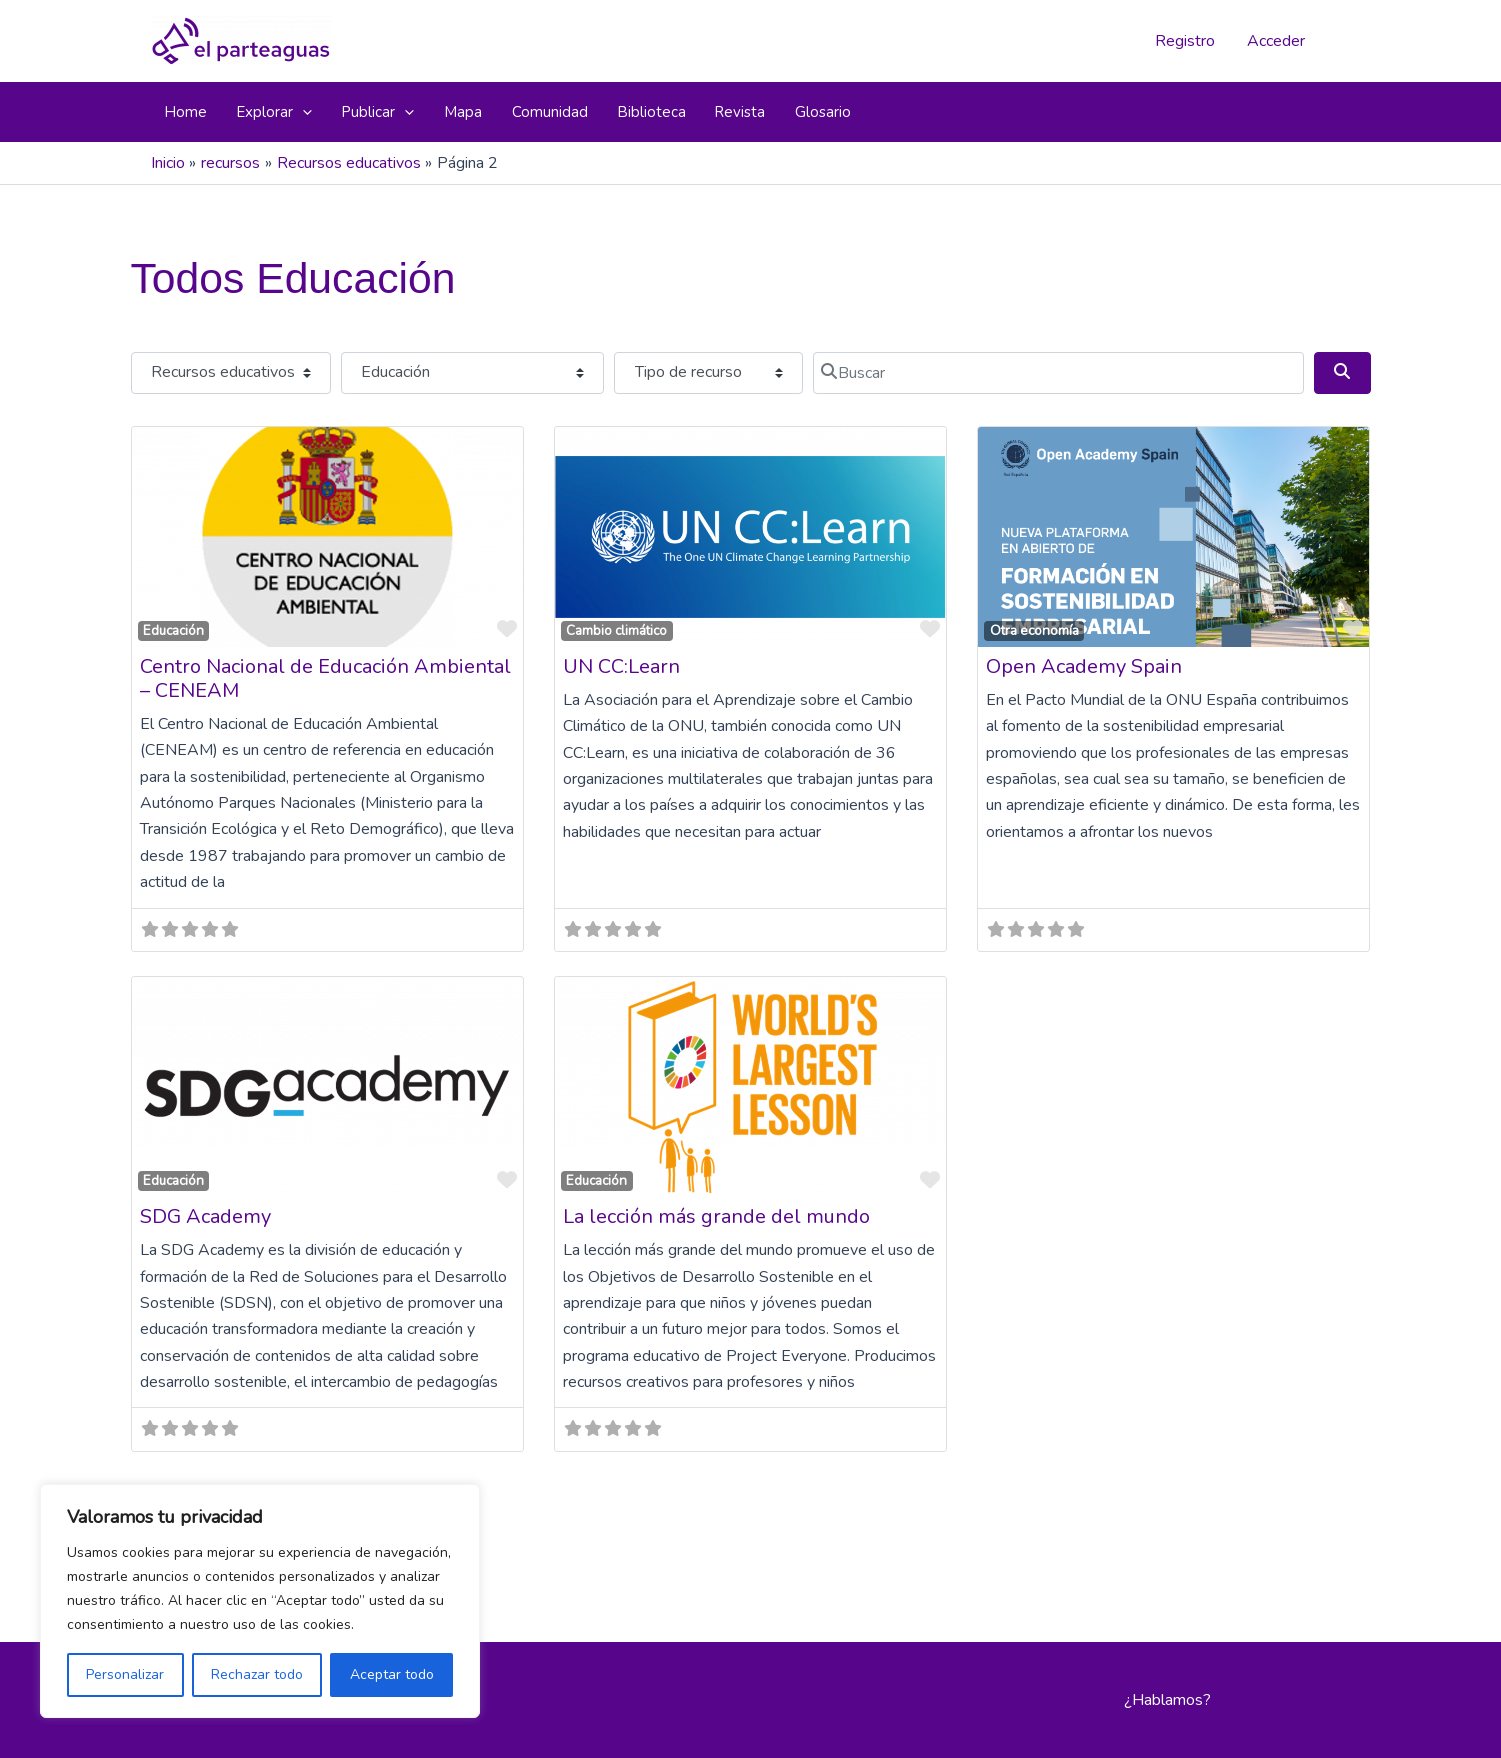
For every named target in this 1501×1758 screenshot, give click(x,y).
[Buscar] (1058, 373)
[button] (302, 112)
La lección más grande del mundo (716, 1216)
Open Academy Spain (1084, 666)
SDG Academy (205, 1216)
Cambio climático (616, 630)
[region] (260, 1601)
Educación (173, 630)
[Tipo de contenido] (231, 373)
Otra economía (1034, 630)
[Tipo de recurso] (708, 373)
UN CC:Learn (621, 666)
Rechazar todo (257, 1674)
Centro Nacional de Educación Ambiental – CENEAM (325, 678)
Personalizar (125, 1674)
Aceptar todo (392, 1674)
